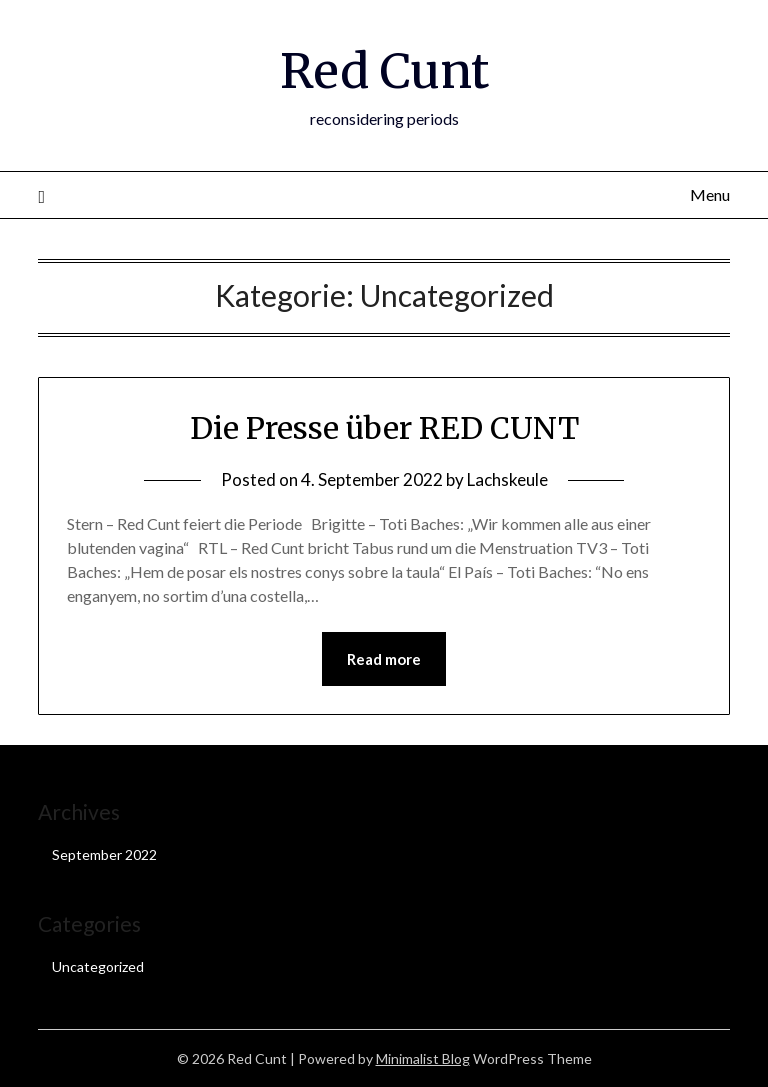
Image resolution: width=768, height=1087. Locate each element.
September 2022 (104, 854)
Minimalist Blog (423, 1058)
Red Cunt (384, 71)
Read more (384, 659)
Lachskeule (507, 479)
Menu (710, 194)
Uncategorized (98, 966)
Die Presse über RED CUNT (384, 428)
